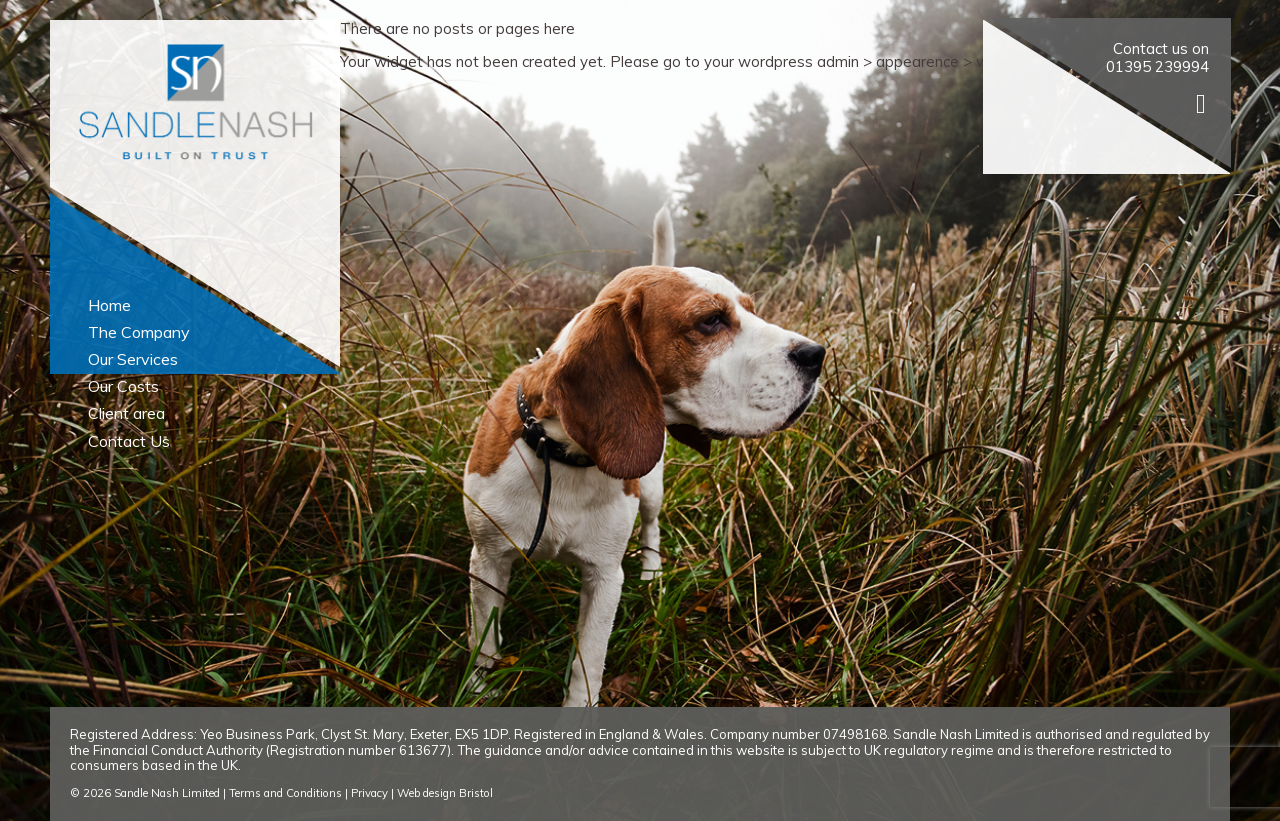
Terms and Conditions (285, 793)
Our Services (133, 359)
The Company (139, 332)
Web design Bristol (445, 793)
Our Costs (123, 386)
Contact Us (129, 441)
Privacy (369, 793)
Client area (126, 413)
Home (109, 305)
